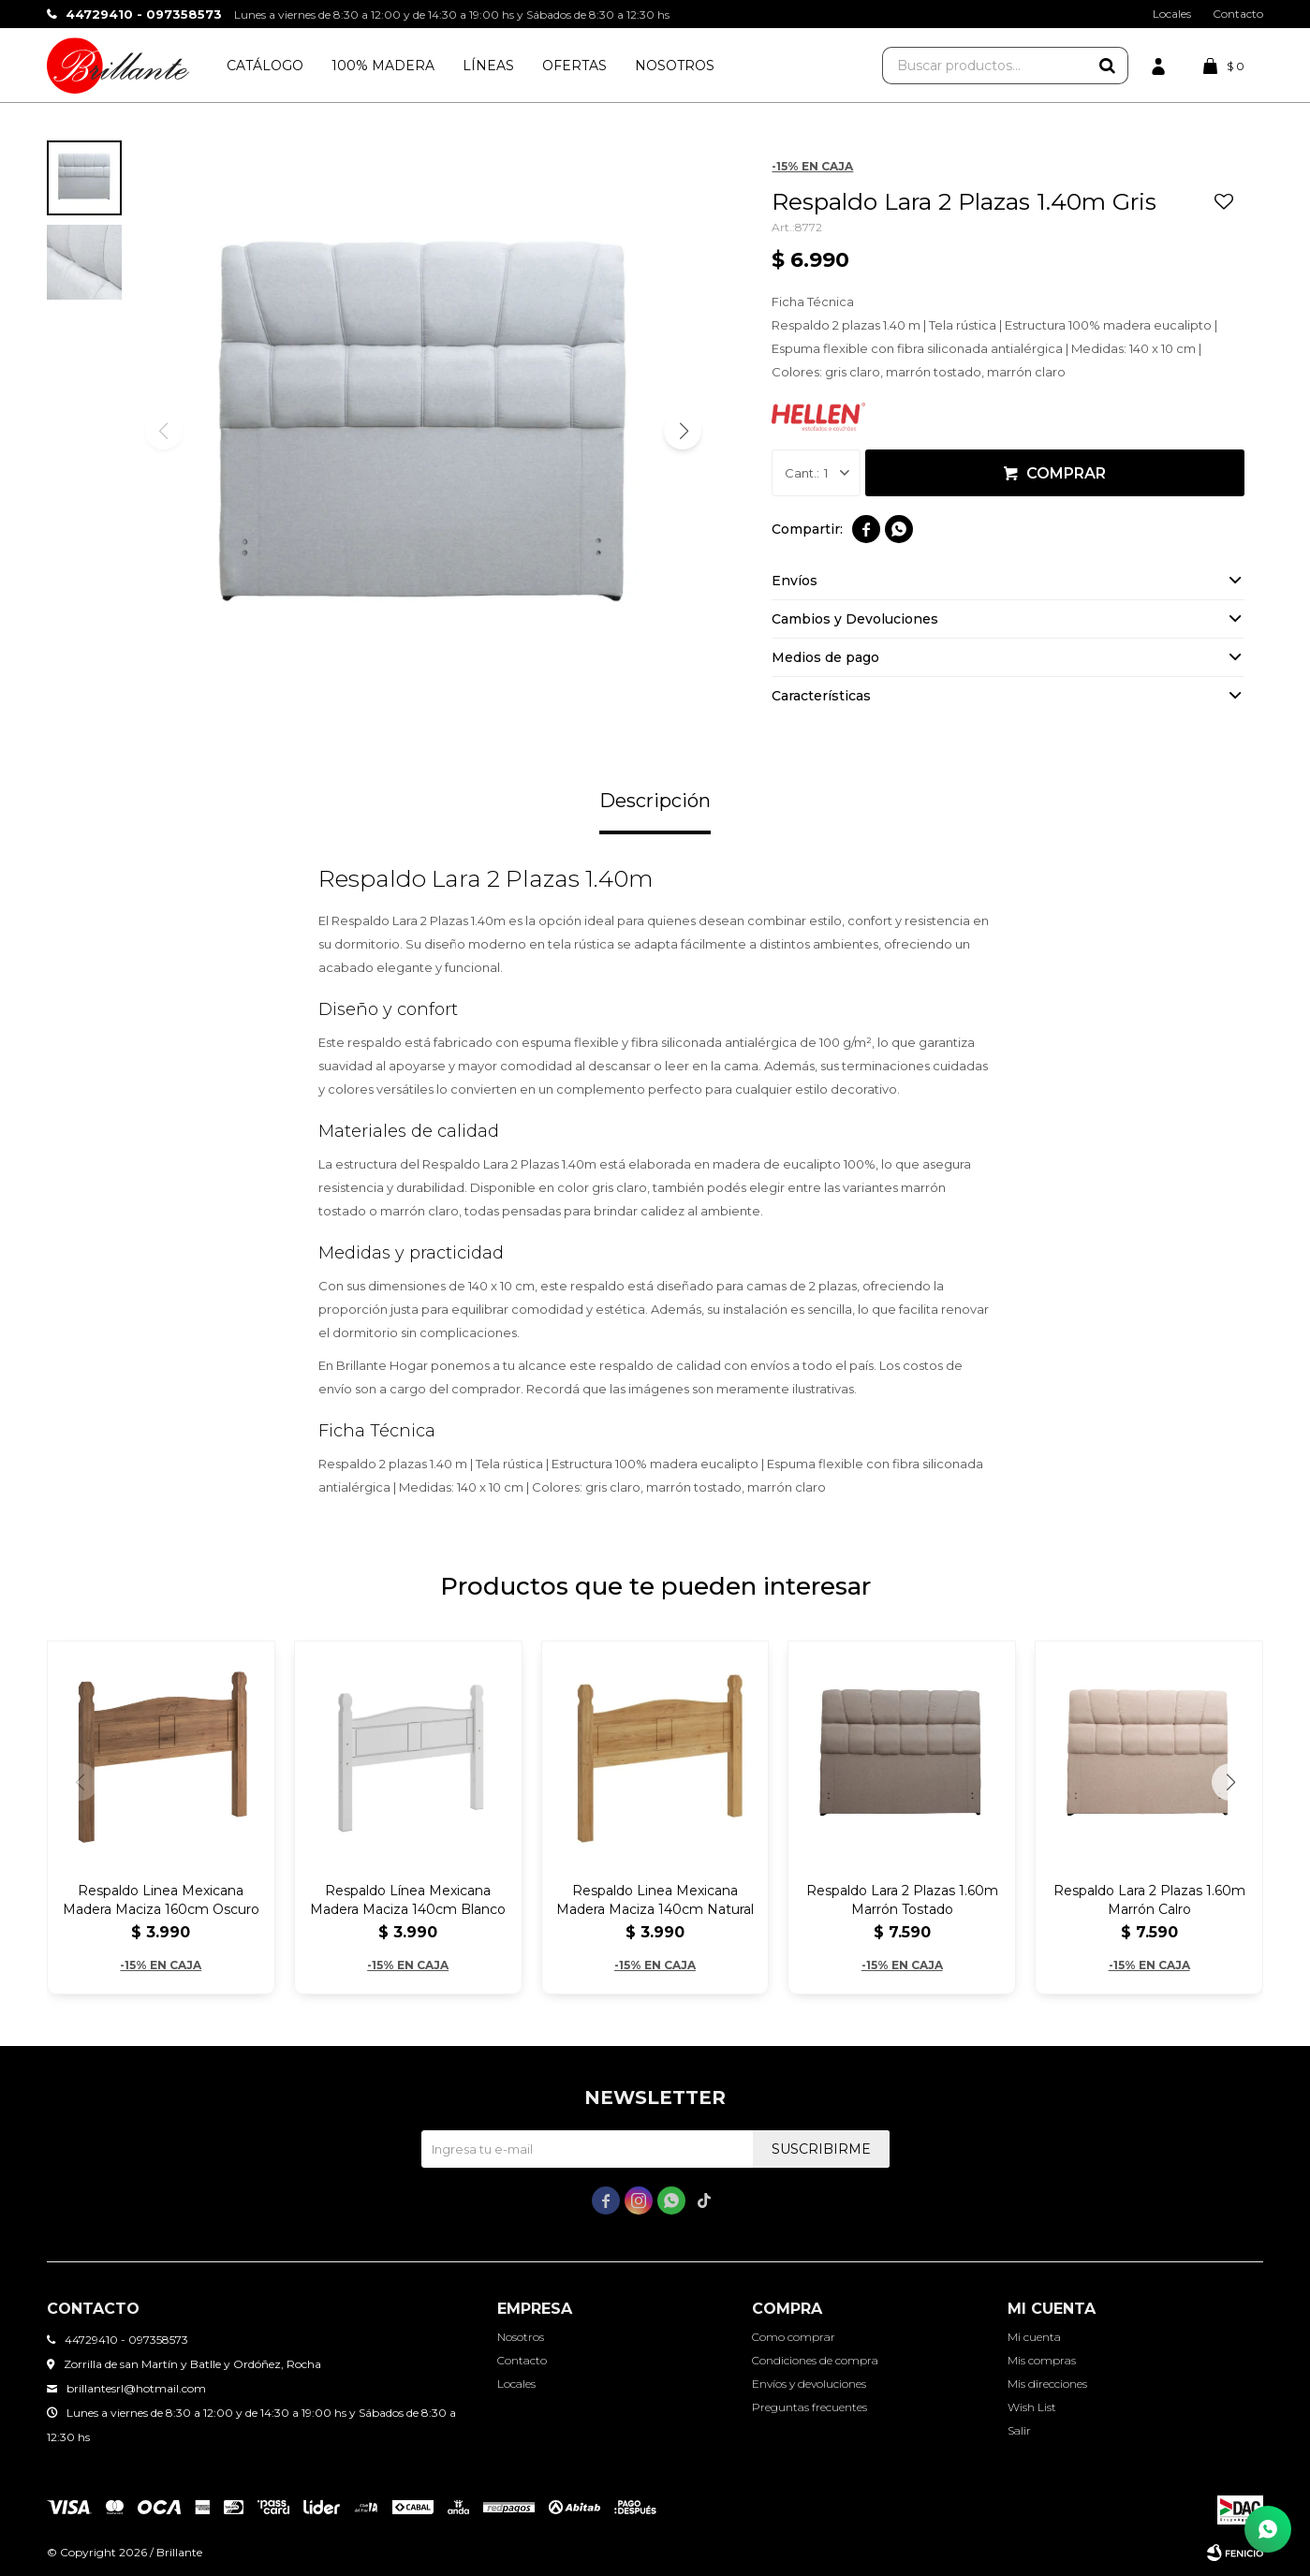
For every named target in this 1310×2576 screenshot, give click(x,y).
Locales (1172, 14)
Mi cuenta (1034, 2337)
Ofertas (574, 65)
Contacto (1238, 14)
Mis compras (1042, 2360)
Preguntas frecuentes (809, 2407)
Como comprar (793, 2337)
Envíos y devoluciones (809, 2384)
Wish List (1032, 2407)
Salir (1019, 2430)
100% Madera (382, 65)
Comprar (1066, 473)
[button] (682, 430)
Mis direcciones (1047, 2384)
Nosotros (674, 65)
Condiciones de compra (815, 2360)
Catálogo (265, 65)
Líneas (488, 65)
